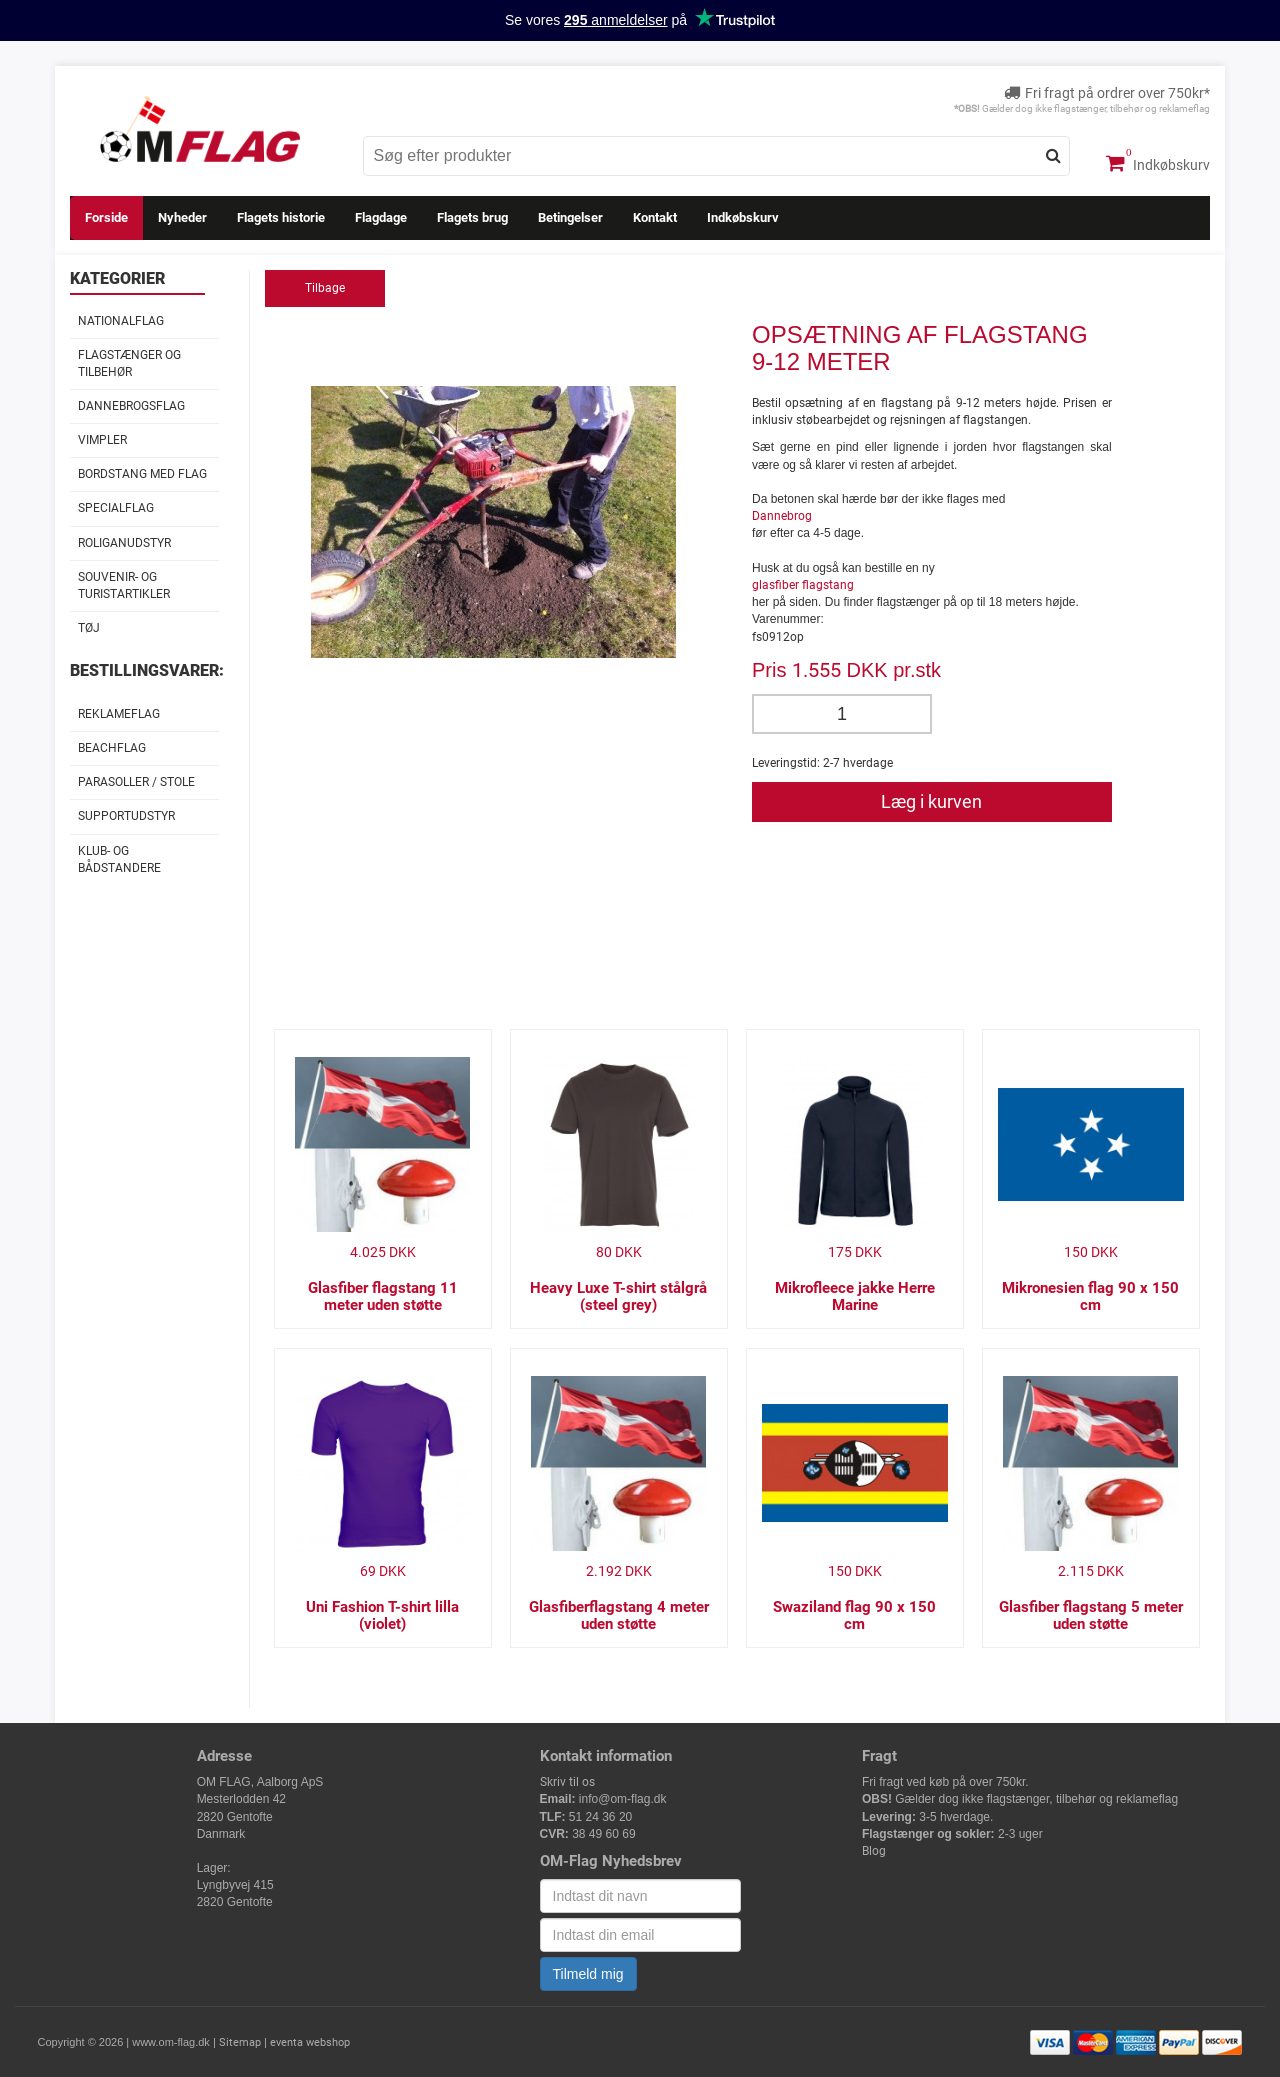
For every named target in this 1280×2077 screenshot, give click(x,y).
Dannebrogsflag (131, 406)
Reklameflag (119, 714)
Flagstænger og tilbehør (129, 363)
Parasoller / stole (136, 782)
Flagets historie (281, 217)
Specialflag (116, 508)
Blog (874, 1851)
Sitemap (240, 2042)
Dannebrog (782, 516)
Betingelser (570, 217)
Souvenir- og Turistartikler (124, 585)
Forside (106, 217)
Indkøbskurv (1158, 163)
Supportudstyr (126, 816)
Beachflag (112, 748)
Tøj (89, 628)
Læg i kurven (931, 801)
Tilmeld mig (588, 1974)
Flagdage (381, 217)
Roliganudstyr (124, 543)
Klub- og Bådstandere (119, 859)
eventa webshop (310, 2042)
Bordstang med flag (142, 474)
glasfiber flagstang (803, 585)
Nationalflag (121, 321)
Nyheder (182, 217)
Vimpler (102, 440)
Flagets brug (472, 217)
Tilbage (325, 288)
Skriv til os (567, 1782)
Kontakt (655, 217)
